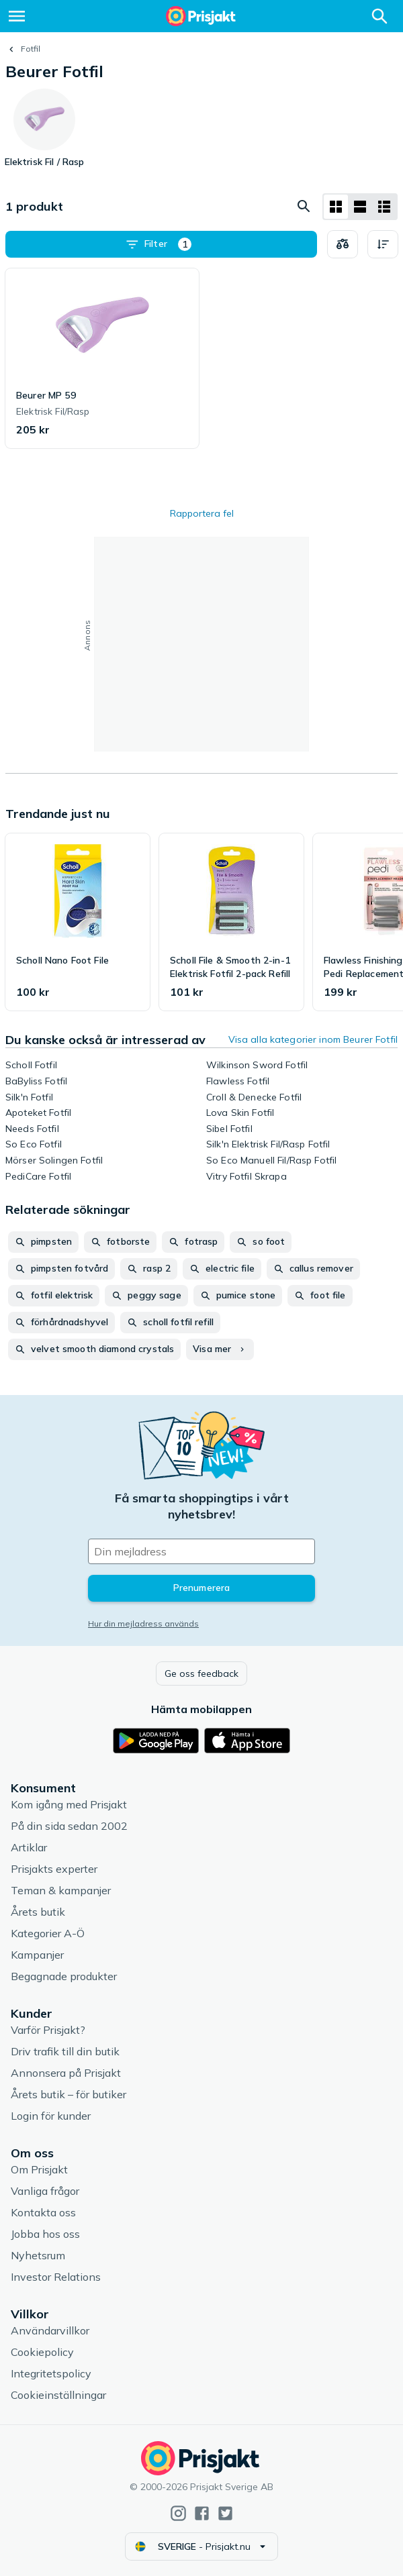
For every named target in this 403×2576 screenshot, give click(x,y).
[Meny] (17, 16)
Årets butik (38, 1911)
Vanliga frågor (45, 2191)
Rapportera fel (202, 513)
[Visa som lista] (360, 207)
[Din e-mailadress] (201, 1551)
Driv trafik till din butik (65, 2051)
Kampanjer (37, 1954)
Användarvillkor (50, 2330)
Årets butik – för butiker (68, 2094)
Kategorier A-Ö (48, 1933)
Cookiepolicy (42, 2352)
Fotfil (30, 49)
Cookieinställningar (58, 2395)
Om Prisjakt (39, 2169)
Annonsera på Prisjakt (66, 2072)
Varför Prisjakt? (48, 2030)
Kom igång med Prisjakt (69, 1804)
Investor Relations (56, 2276)
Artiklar (29, 1847)
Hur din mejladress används (143, 1623)
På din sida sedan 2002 (69, 1826)
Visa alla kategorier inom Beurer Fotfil (313, 1039)
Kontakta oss (43, 2212)
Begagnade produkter (64, 1976)
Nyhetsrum (38, 2255)
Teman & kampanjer (61, 1890)
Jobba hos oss (45, 2233)
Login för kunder (51, 2115)
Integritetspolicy (51, 2373)
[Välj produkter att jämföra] (342, 244)
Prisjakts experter (54, 1868)
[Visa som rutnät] (336, 207)
